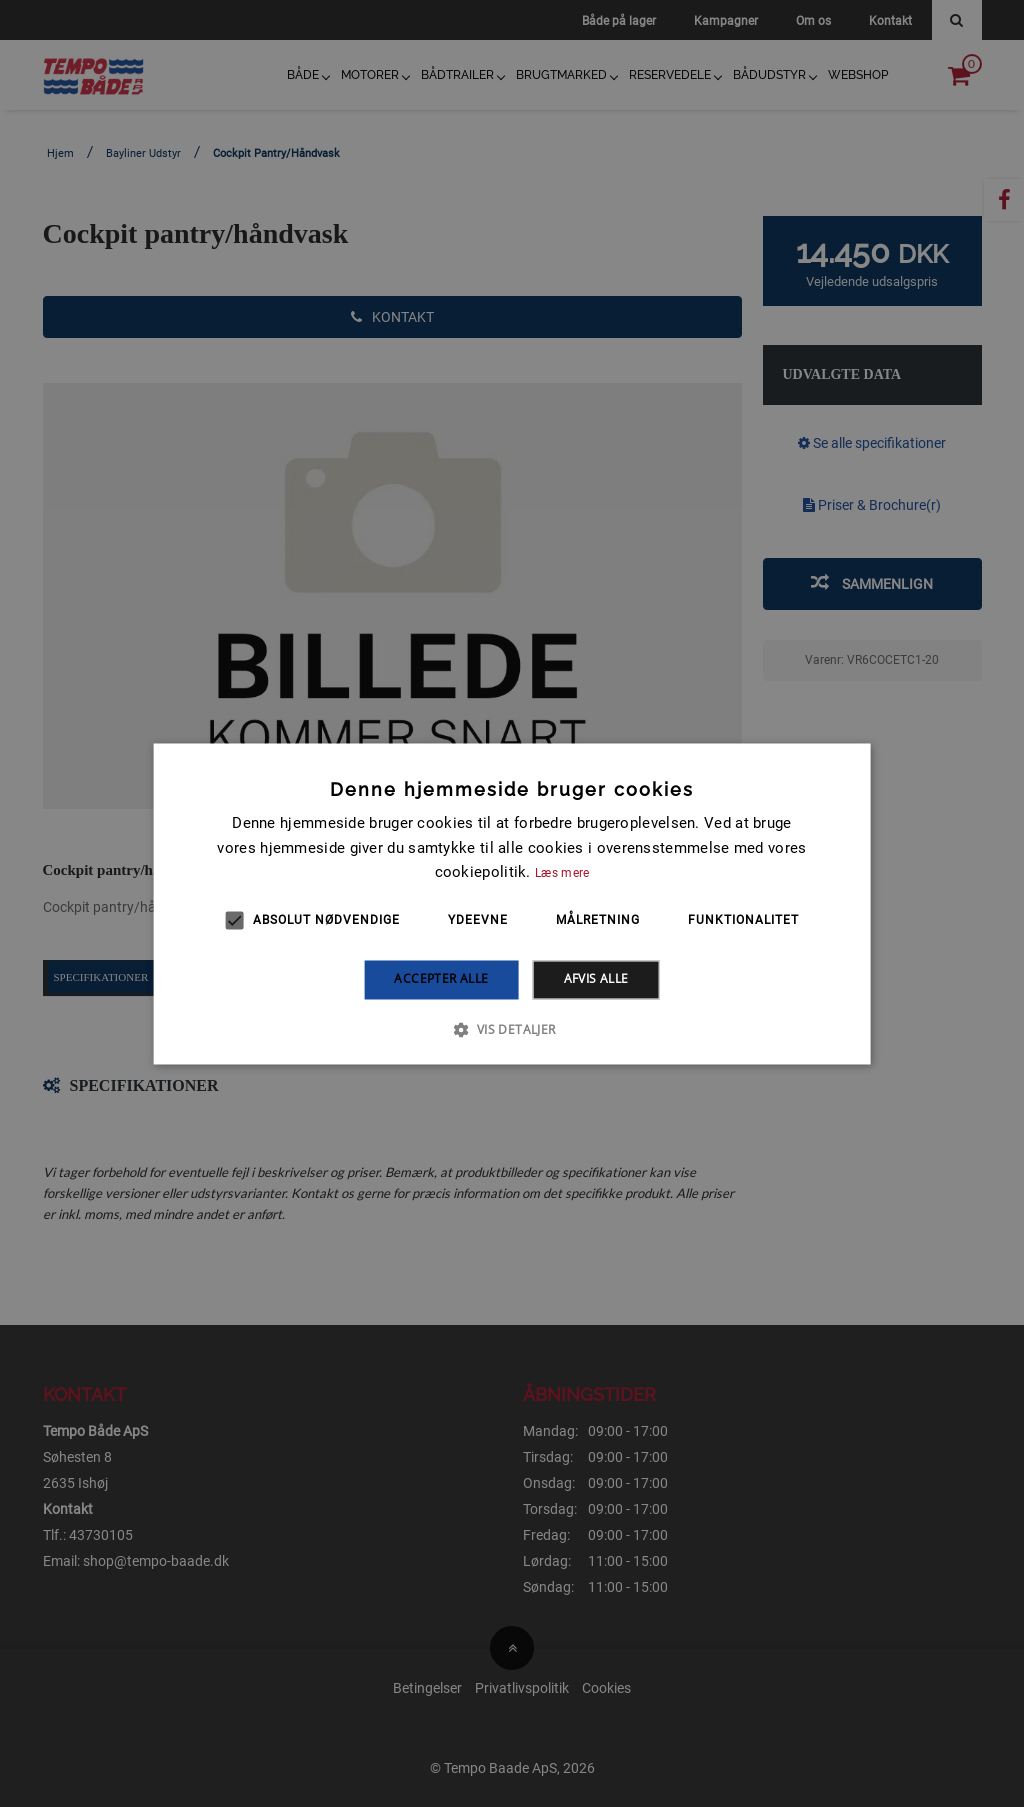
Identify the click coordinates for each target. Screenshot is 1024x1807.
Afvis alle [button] (596, 979)
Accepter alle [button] (441, 979)
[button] (511, 1029)
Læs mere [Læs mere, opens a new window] (562, 874)
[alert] (512, 903)
